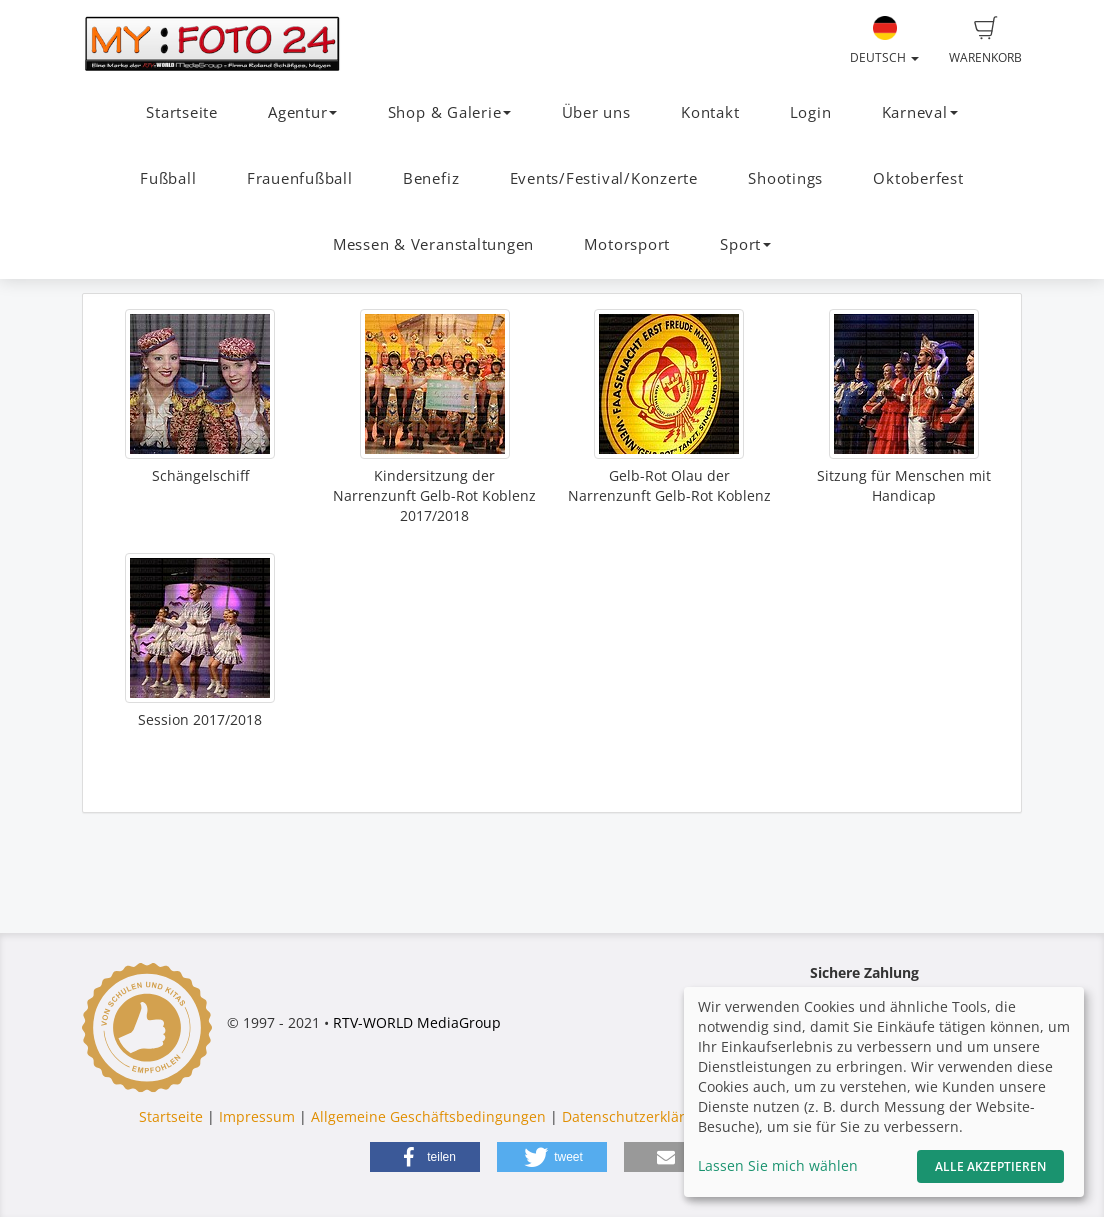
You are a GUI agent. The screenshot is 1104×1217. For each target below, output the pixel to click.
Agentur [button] (302, 112)
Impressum (257, 1116)
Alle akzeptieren (990, 1166)
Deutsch (884, 41)
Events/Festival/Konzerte (604, 178)
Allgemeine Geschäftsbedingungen (428, 1116)
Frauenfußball (300, 178)
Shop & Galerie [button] (450, 112)
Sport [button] (745, 244)
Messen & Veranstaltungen (433, 244)
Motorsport (627, 244)
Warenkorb (985, 41)
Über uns (596, 112)
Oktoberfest (918, 178)
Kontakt (710, 112)
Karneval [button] (920, 112)
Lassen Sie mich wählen (778, 1165)
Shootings (785, 178)
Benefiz (431, 178)
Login (811, 112)
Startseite (182, 112)
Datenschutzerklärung (636, 1116)
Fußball (168, 178)
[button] (425, 1157)
